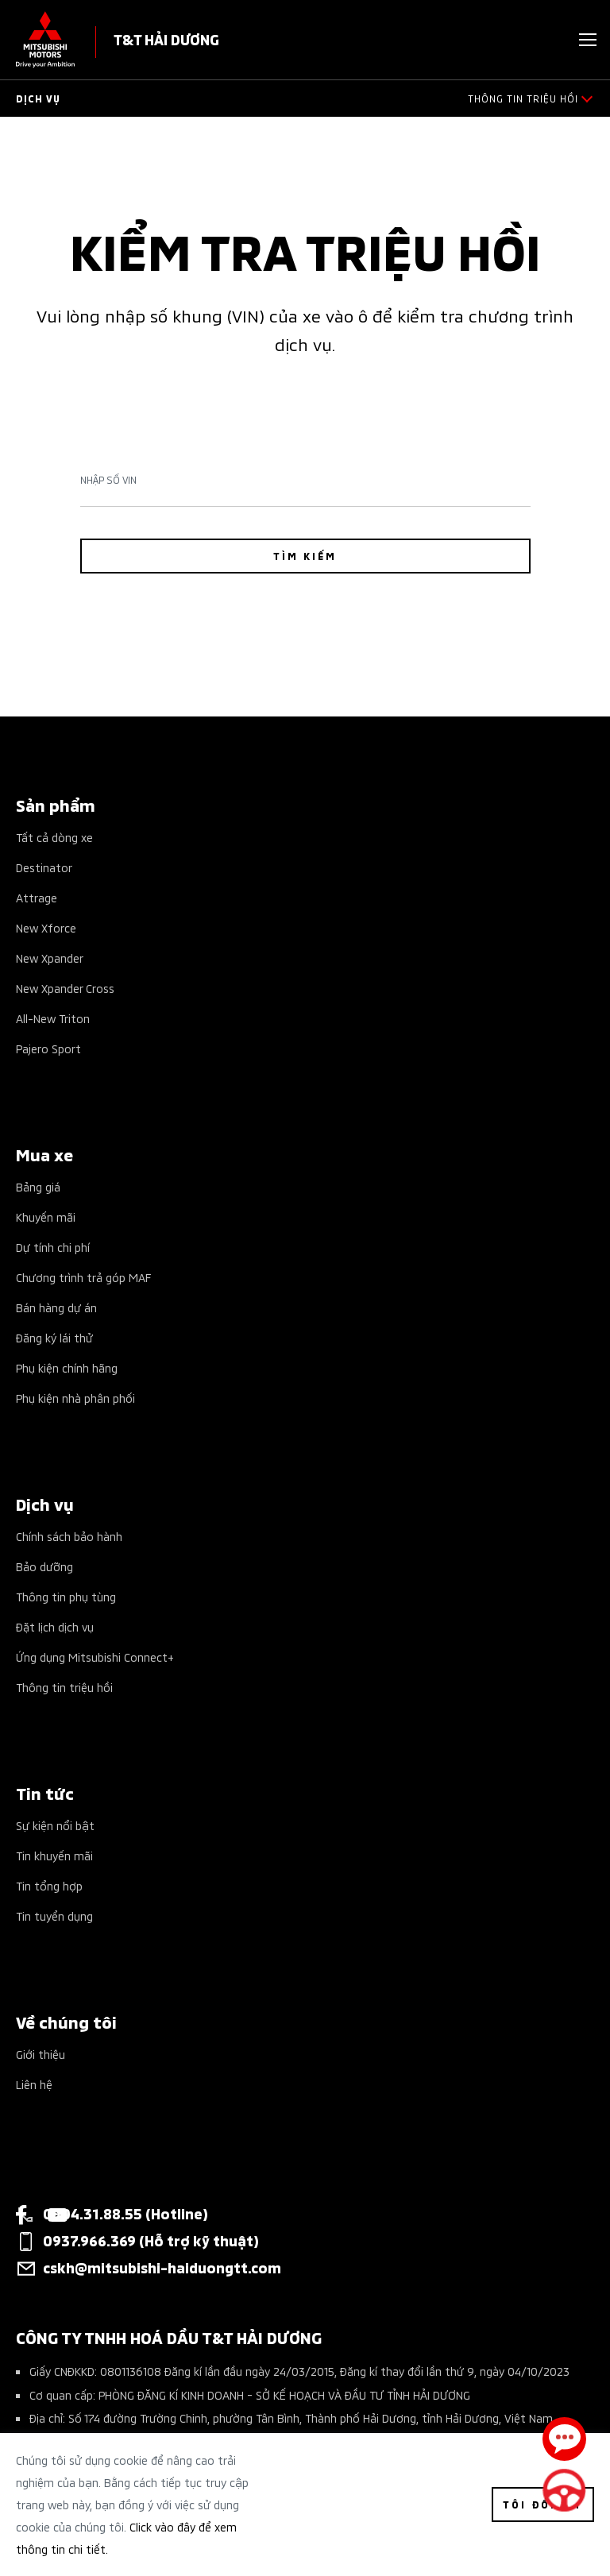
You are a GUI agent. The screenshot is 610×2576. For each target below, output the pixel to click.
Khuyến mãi (45, 1216)
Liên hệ (34, 2083)
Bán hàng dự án (56, 1307)
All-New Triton (53, 1017)
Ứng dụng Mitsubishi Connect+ (95, 1656)
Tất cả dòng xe (54, 836)
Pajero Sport (48, 1048)
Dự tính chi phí (53, 1246)
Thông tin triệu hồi (64, 1686)
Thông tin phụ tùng (66, 1596)
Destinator (44, 867)
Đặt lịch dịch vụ (55, 1626)
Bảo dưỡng (44, 1566)
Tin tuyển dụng (54, 1915)
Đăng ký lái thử (54, 1337)
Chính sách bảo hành (69, 1535)
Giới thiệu (40, 2053)
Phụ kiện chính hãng (67, 1367)
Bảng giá (38, 1186)
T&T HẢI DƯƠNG (166, 38)
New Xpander (49, 957)
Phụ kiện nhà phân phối (75, 1397)
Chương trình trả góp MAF (83, 1276)
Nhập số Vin (108, 480)
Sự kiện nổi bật (55, 1825)
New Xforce (46, 927)
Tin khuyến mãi (54, 1855)
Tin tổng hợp (49, 1885)
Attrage (36, 897)
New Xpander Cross (65, 987)
